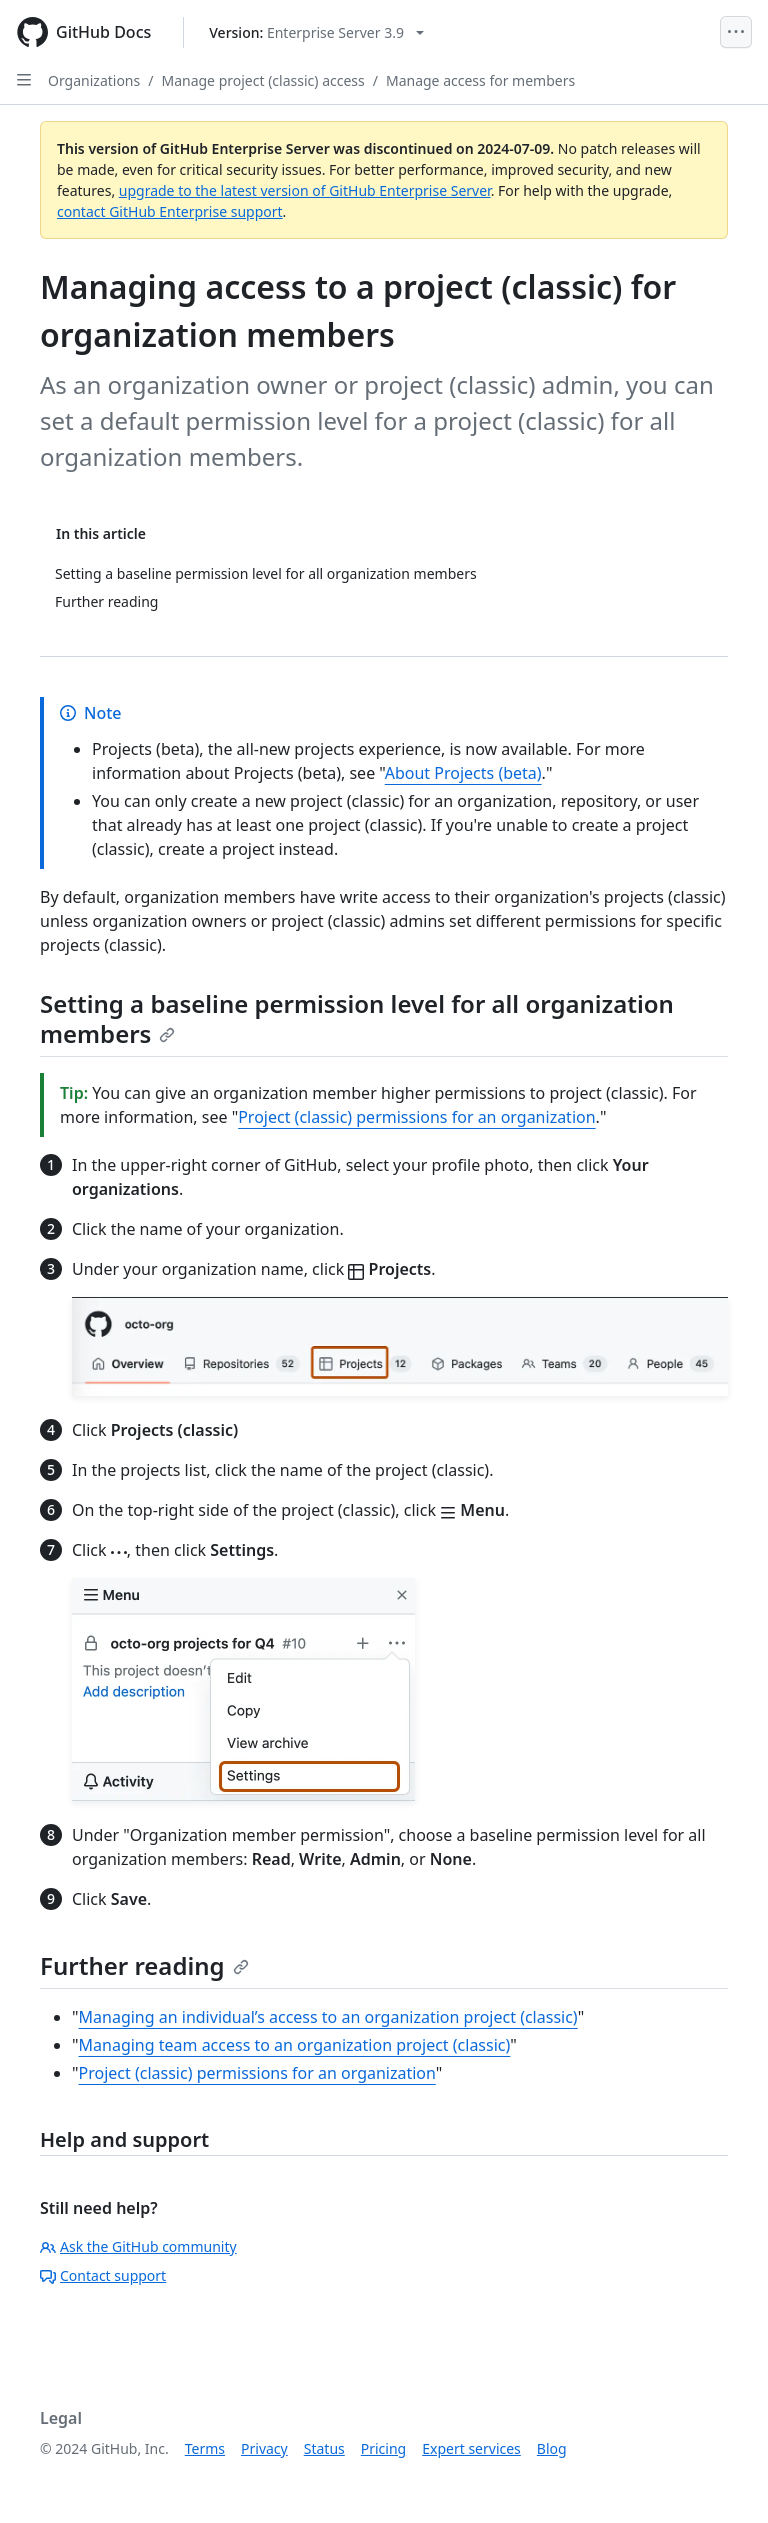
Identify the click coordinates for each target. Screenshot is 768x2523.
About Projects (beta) (463, 773)
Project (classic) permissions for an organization (416, 1117)
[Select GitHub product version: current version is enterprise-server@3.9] (316, 32)
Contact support (103, 2275)
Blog (552, 2448)
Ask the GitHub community (138, 2246)
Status (324, 2448)
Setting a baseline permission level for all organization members (357, 1018)
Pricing (383, 2448)
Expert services (471, 2448)
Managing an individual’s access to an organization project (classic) (328, 2017)
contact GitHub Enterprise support (170, 211)
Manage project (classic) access (262, 80)
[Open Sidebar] (24, 80)
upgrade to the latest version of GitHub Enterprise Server (305, 190)
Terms (205, 2448)
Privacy (264, 2448)
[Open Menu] (736, 32)
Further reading (144, 1965)
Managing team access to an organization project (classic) (295, 2045)
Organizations (94, 80)
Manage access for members (480, 80)
